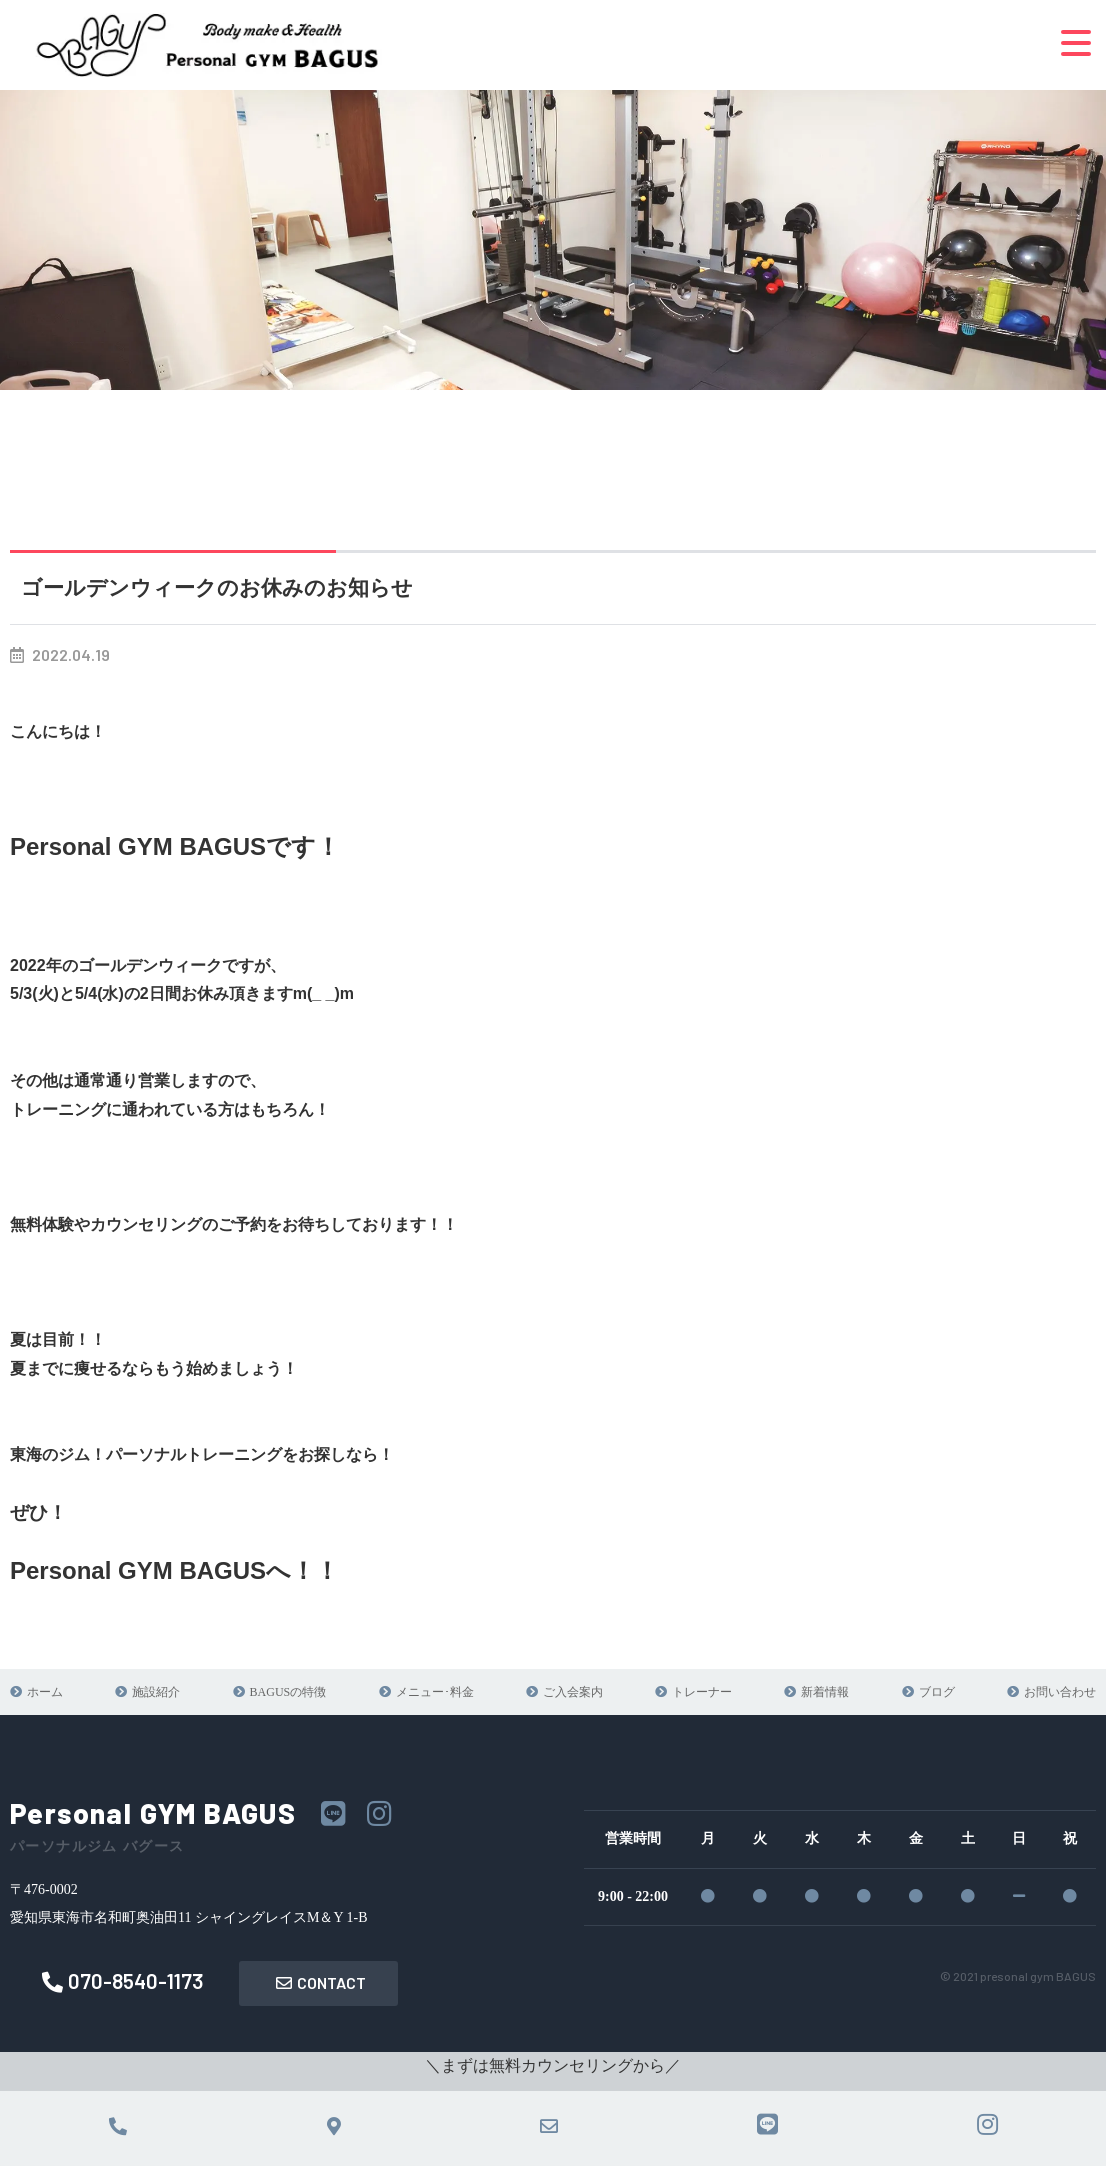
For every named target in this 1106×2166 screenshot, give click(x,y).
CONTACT (321, 1982)
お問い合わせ (1060, 1692)
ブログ (937, 1692)
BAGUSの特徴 (288, 1692)
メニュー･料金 (435, 1692)
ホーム (45, 1692)
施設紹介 (156, 1692)
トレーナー (702, 1692)
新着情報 (825, 1692)
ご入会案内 (573, 1692)
